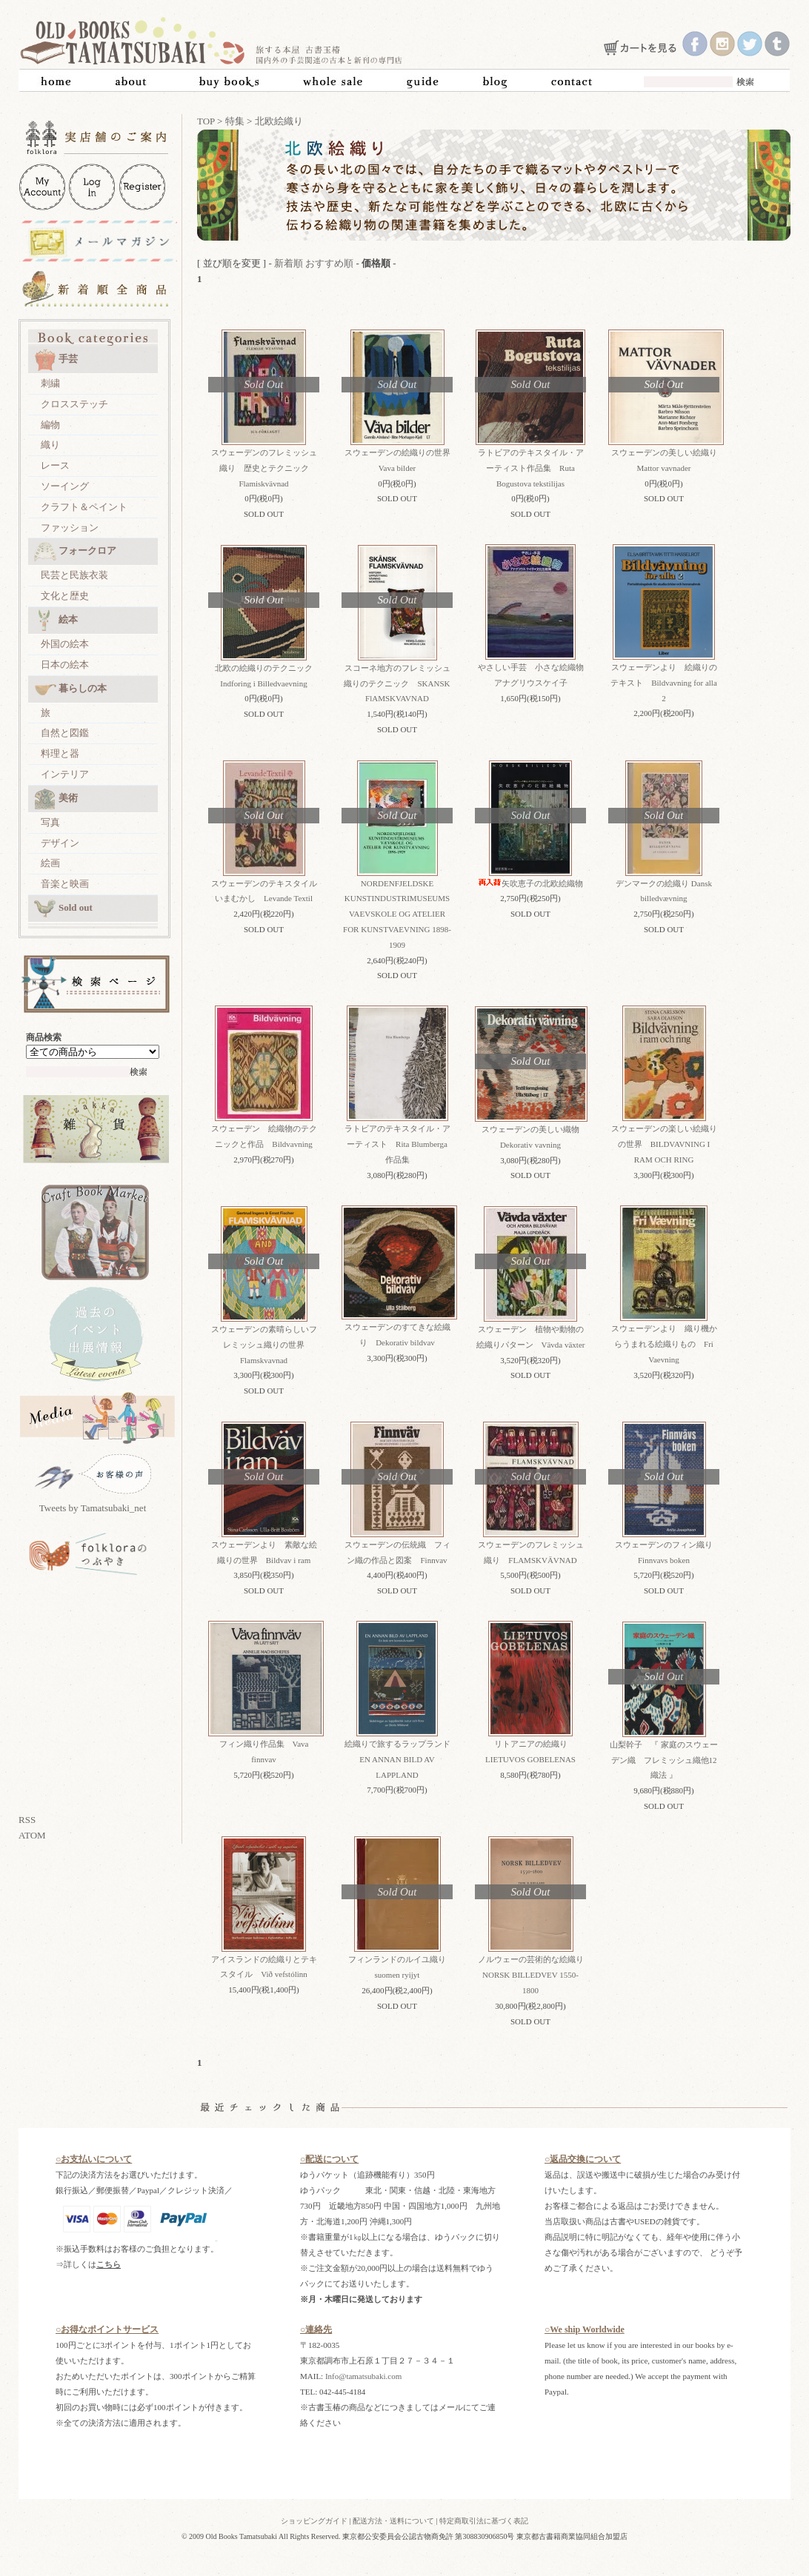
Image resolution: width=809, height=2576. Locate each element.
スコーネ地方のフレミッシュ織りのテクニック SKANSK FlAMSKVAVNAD (397, 683)
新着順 (288, 263)
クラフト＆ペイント (84, 506)
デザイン (60, 843)
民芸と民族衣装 (74, 575)
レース (55, 465)
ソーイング (65, 486)
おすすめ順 (329, 263)
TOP (206, 121)
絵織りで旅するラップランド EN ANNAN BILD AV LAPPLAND (401, 1759)
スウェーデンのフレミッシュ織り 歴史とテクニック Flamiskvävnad (264, 468)
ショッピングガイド (314, 2521)
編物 (50, 424)
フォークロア (75, 552)
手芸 (56, 360)
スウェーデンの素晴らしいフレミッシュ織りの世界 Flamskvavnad (264, 1345)
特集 (234, 121)
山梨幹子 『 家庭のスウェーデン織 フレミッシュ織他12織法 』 (664, 1760)
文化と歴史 (65, 595)
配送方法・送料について (393, 2521)
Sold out (63, 908)
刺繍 (50, 383)
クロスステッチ (74, 403)
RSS (27, 1819)
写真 (50, 822)
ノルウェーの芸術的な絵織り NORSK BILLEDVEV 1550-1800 (535, 1975)
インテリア (65, 774)
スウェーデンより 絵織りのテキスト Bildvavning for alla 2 (663, 683)
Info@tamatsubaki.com (363, 2376)
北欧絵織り (279, 121)
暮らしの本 (70, 689)
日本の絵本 (65, 664)
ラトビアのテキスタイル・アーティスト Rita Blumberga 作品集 (400, 1144)
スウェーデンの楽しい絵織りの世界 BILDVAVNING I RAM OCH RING (664, 1144)
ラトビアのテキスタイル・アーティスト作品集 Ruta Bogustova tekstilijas (531, 468)
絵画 (50, 863)
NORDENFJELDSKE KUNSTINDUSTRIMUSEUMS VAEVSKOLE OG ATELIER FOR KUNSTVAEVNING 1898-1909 (397, 914)
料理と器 (60, 753)
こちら (108, 2264)
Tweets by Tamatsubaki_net (93, 1507)
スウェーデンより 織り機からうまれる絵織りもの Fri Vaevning (664, 1344)
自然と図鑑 (65, 732)
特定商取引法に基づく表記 (483, 2521)
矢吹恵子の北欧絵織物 (530, 883)
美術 (56, 799)
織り (50, 444)
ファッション (70, 527)
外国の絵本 (65, 643)
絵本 (56, 620)
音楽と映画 (65, 883)
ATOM (32, 1835)
